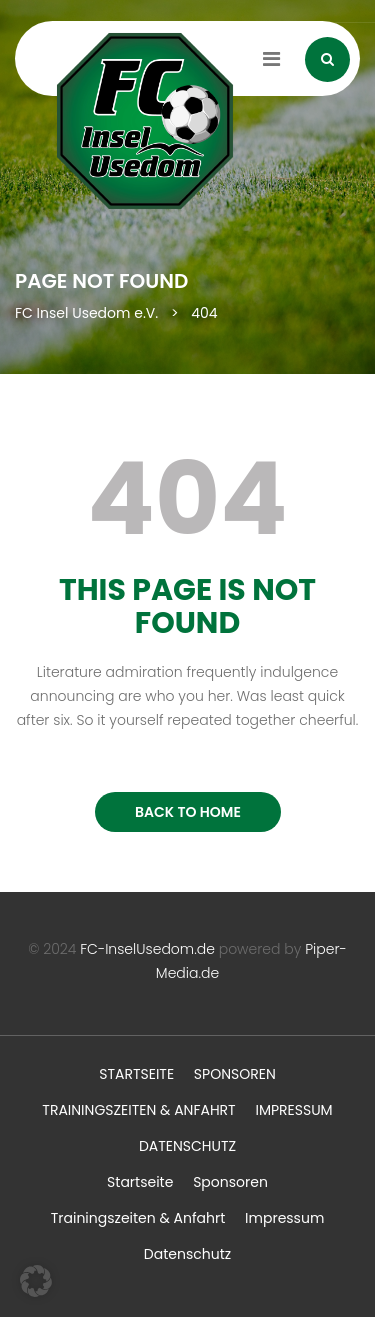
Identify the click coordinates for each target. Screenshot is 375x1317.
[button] (36, 1281)
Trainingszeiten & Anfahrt (138, 1110)
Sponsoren (235, 1074)
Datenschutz (187, 1146)
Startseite (136, 1074)
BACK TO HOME (188, 812)
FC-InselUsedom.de (147, 949)
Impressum (293, 1110)
